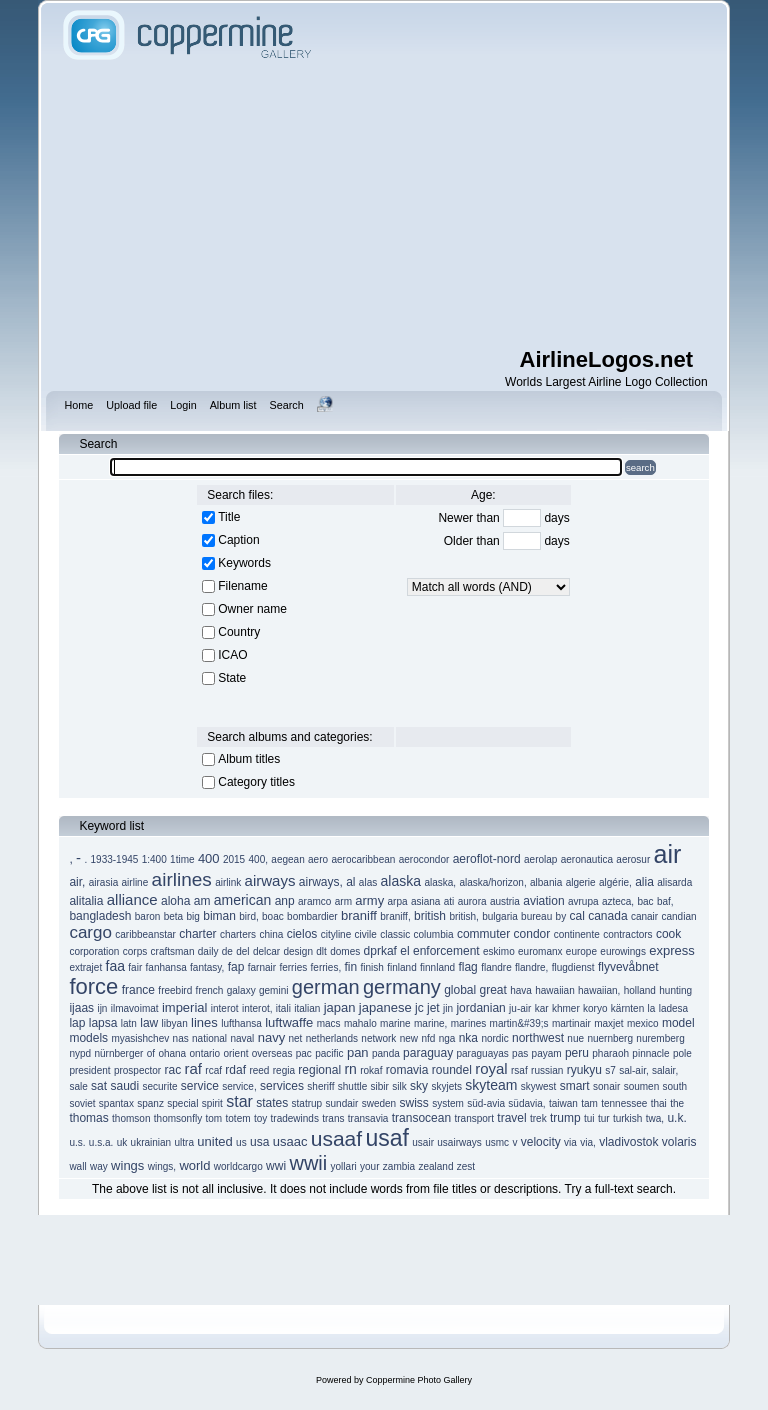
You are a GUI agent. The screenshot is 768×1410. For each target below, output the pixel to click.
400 (209, 858)
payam (547, 1053)
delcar (266, 951)
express (672, 950)
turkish (627, 1118)
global (460, 990)
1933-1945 (115, 859)
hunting (675, 990)
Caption (238, 540)
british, (463, 916)
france (138, 990)
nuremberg (660, 1038)
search (640, 467)
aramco (314, 901)
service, (239, 1086)
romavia (407, 1070)
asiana (425, 901)
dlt (321, 951)
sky (419, 1086)
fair (135, 967)
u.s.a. (101, 1142)
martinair (571, 1023)
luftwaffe (289, 1022)
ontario (205, 1053)
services (282, 1086)
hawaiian (554, 990)
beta (173, 916)
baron (148, 916)
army (369, 900)
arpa (398, 901)
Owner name (252, 609)
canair (644, 916)
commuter (483, 934)
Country (239, 632)
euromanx (540, 951)
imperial (185, 1007)
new (409, 1038)
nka (468, 1038)
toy (260, 1118)
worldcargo (238, 1166)
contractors (627, 934)
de (227, 951)
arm (343, 901)
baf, (665, 901)
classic (395, 934)
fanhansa (166, 967)
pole (682, 1053)
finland (401, 967)
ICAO (232, 655)
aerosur (633, 859)
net (295, 1038)
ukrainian (151, 1142)
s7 (610, 1070)
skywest (539, 1086)
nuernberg (610, 1038)
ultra (184, 1142)
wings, (162, 1166)
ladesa (673, 1008)
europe (581, 951)
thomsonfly (178, 1118)
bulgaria (500, 916)
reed (259, 1070)
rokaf (371, 1070)
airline (135, 882)
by (561, 916)
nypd (80, 1053)
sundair (342, 1103)
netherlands (332, 1038)
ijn (102, 1008)
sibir (380, 1086)
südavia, (526, 1103)
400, (258, 859)
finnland (437, 967)
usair (423, 1142)
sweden (379, 1103)
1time (182, 859)
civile (366, 934)
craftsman (173, 951)
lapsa (103, 1023)
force (93, 986)
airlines (182, 879)
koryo (595, 1008)
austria (505, 901)
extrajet (85, 967)
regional (319, 1070)
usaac (290, 1141)
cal (577, 916)
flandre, (531, 967)
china (271, 934)
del (242, 951)
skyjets (446, 1086)
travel (511, 1118)
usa (259, 1142)
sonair (606, 1086)
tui (589, 1118)
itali (283, 1008)
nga (447, 1038)
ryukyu (584, 1070)
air (668, 854)
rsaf (519, 1070)
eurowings (623, 951)
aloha (175, 901)
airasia (103, 882)
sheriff (320, 1086)
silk (399, 1086)
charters (238, 934)
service (200, 1086)
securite (159, 1086)
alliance (132, 899)
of (151, 1053)
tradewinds (295, 1118)
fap (236, 967)
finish (372, 967)
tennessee (624, 1103)
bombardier (312, 916)
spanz (150, 1103)
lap (77, 1023)
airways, (321, 882)
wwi (276, 1166)
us (241, 1142)
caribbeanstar (145, 934)
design (298, 951)
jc (419, 1008)
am (202, 901)
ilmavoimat (135, 1008)
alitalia (86, 901)
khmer (566, 1008)
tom (214, 1118)
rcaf (213, 1070)
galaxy (241, 990)
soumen (642, 1086)
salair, (665, 1070)
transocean (421, 1118)
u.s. (77, 1142)
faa (115, 966)
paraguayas (483, 1053)
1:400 (154, 859)
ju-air (520, 1008)
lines (204, 1022)
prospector (137, 1070)
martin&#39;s (519, 1023)
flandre (496, 967)
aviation (543, 901)
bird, (248, 916)
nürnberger (118, 1053)
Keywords (244, 563)
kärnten (627, 1008)
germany (402, 987)
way (99, 1166)
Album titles (249, 759)
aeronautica (587, 859)
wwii (308, 1163)
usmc (497, 1142)
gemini (273, 990)
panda (386, 1053)
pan (358, 1052)
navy (271, 1037)
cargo (90, 932)
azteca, (618, 901)
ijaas (81, 1008)
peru (577, 1053)
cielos (302, 934)
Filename (242, 586)
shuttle (352, 1086)
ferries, (326, 967)
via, (588, 1142)
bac (645, 901)
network (378, 1038)
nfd (428, 1038)
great (493, 990)
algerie (581, 882)
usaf (386, 1138)
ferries (293, 967)
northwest (538, 1038)
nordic (494, 1038)
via (570, 1142)
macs (329, 1023)
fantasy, (207, 967)
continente (577, 934)
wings (127, 1165)
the (677, 1103)
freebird (175, 990)
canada (607, 916)
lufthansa (241, 1023)
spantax (116, 1103)
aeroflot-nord (487, 859)
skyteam (491, 1085)
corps (135, 951)
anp (285, 901)
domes (345, 951)
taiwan (563, 1103)
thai (659, 1103)
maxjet (608, 1023)
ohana (172, 1053)
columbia (434, 934)
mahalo (360, 1023)
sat (99, 1086)
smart (575, 1086)
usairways (459, 1142)
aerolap (540, 859)
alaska (401, 881)
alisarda (674, 882)
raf (193, 1068)
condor (532, 934)
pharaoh (610, 1053)
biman (219, 916)
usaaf (336, 1138)
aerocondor (424, 859)
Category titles (256, 782)
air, (77, 882)
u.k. (676, 1118)
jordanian (480, 1008)
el (404, 951)
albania (546, 882)
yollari (344, 1166)
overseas (272, 1053)
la (652, 1008)
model (678, 1023)
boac (273, 916)
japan (340, 1007)
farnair (262, 967)
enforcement (446, 951)
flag (467, 967)
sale (78, 1086)
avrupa (583, 901)
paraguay (428, 1053)
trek (538, 1118)
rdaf (235, 1070)
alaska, (440, 882)
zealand (435, 1166)
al (350, 882)
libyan (175, 1023)
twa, (655, 1118)
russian (547, 1070)
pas (520, 1053)
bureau (536, 916)
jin (448, 1008)
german (326, 987)
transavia (368, 1118)
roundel (452, 1070)
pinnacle (650, 1053)
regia (284, 1070)
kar (542, 1008)
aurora (472, 901)
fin (351, 967)
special (182, 1103)
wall (77, 1166)
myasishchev (140, 1038)
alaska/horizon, (492, 882)
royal (491, 1068)
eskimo (499, 951)
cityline (336, 934)
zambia (399, 1166)
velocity (541, 1142)
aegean (287, 859)
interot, (257, 1008)
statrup (307, 1103)
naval (242, 1038)
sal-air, (633, 1070)
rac (172, 1070)
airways (270, 880)
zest (466, 1166)
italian (307, 1008)
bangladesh (100, 916)
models (88, 1038)
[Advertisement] (412, 205)
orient (235, 1053)
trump (565, 1118)
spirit (212, 1103)
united (214, 1141)
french (210, 990)
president (89, 1070)
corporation (94, 951)
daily (208, 951)
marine (395, 1023)
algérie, (615, 882)
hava (521, 990)
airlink (228, 882)
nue (575, 1038)
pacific (329, 1053)
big (193, 916)
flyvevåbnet (628, 967)
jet (433, 1008)
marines (469, 1023)
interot (225, 1008)
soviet (82, 1103)
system (448, 1103)
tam (589, 1103)
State (232, 678)
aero (318, 859)
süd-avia (486, 1103)
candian (679, 916)
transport (473, 1118)
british (430, 916)
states (272, 1103)
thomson (131, 1118)
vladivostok (628, 1142)
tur (604, 1118)
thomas (88, 1118)
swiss (413, 1103)
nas (181, 1038)
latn (129, 1023)
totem (238, 1118)
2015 (234, 859)
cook (668, 934)
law (149, 1023)
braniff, (395, 916)
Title (229, 517)
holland (640, 990)
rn (350, 1069)
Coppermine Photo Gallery (419, 1380)
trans (333, 1118)
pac (304, 1053)
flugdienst (573, 967)
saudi (124, 1086)
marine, (430, 1023)
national (209, 1038)
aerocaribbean (363, 859)
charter (197, 934)
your (369, 1166)
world (194, 1165)
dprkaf (380, 951)
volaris (679, 1142)
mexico (643, 1023)
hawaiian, (599, 990)
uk (122, 1142)
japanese (385, 1007)
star (239, 1101)
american (243, 900)
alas (368, 882)
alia (644, 882)
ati (449, 901)
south (675, 1086)
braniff (359, 915)
